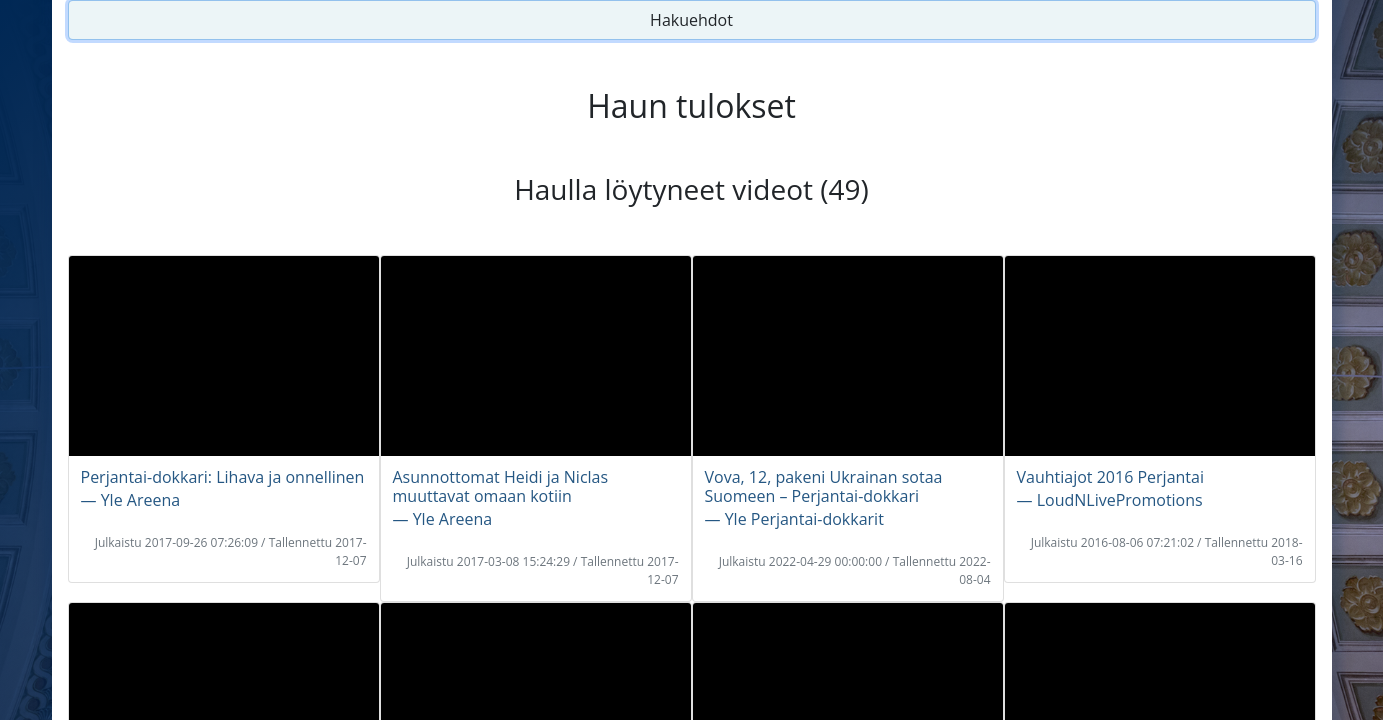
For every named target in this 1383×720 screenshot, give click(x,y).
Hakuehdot (691, 20)
